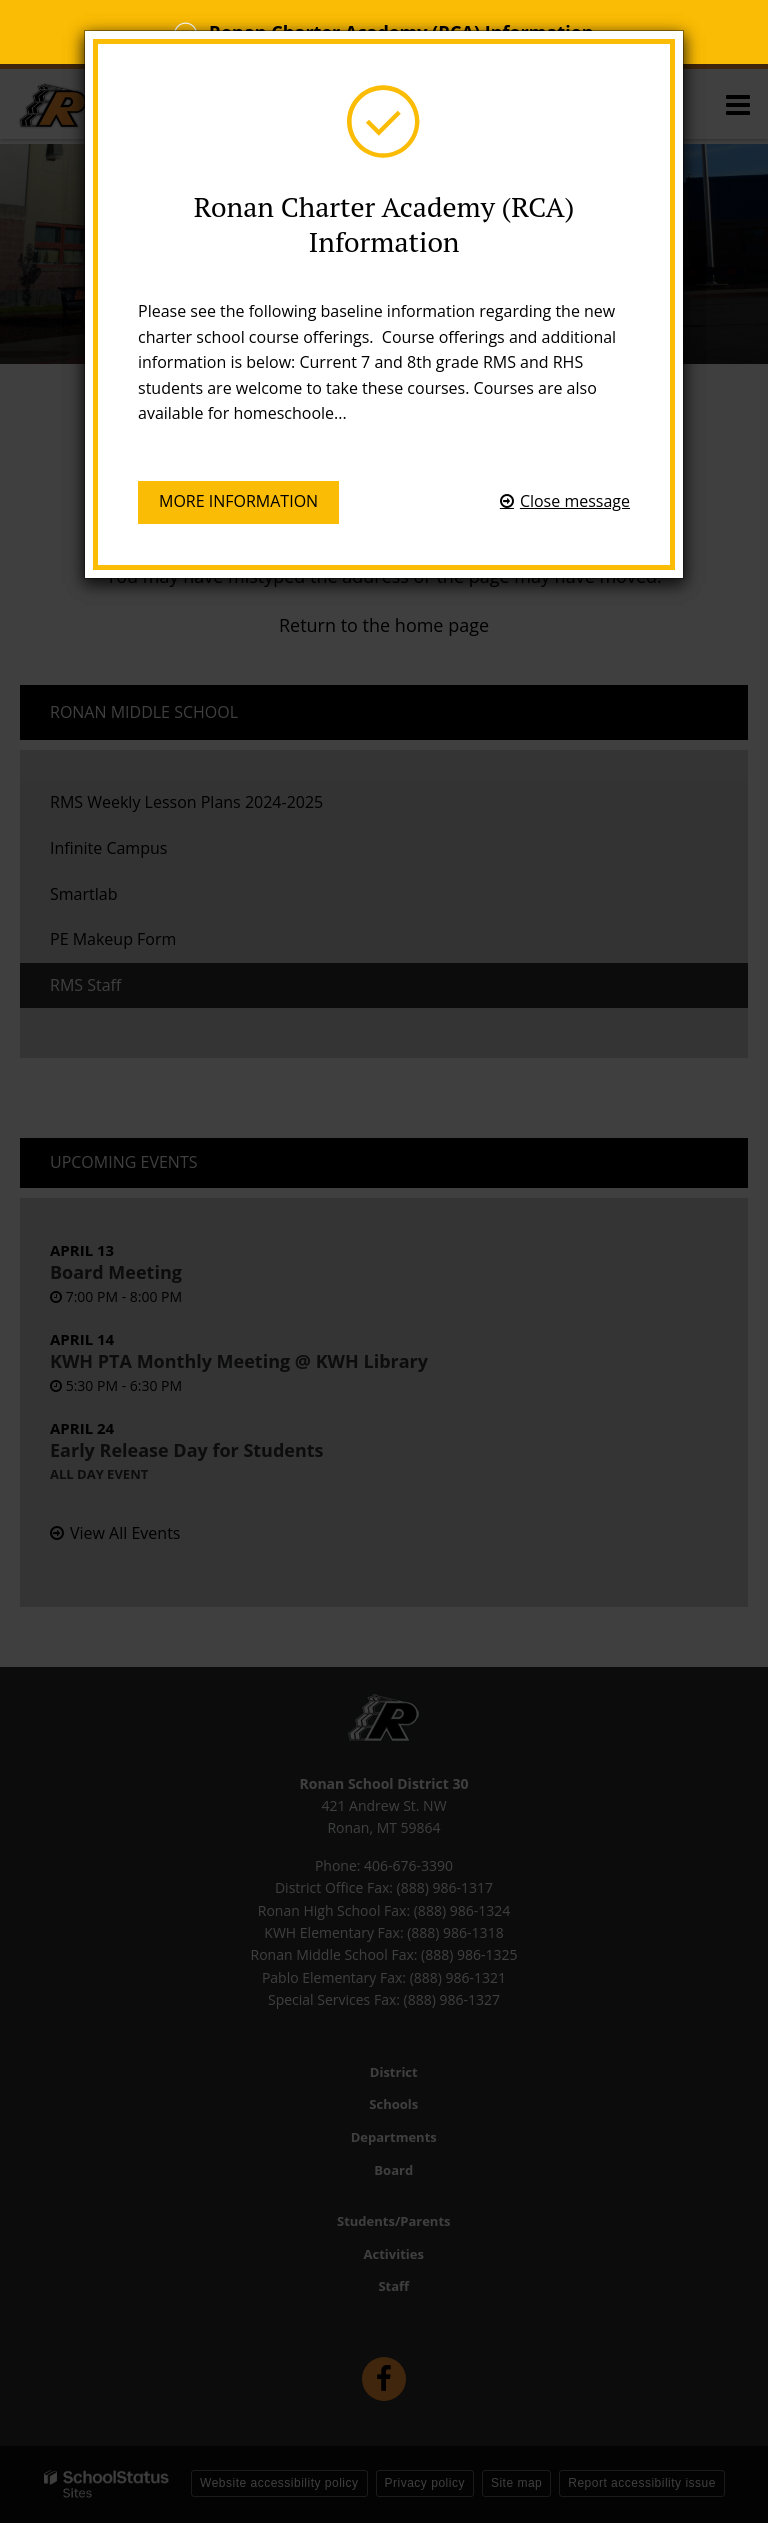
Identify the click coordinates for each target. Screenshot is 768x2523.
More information (238, 502)
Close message (575, 501)
